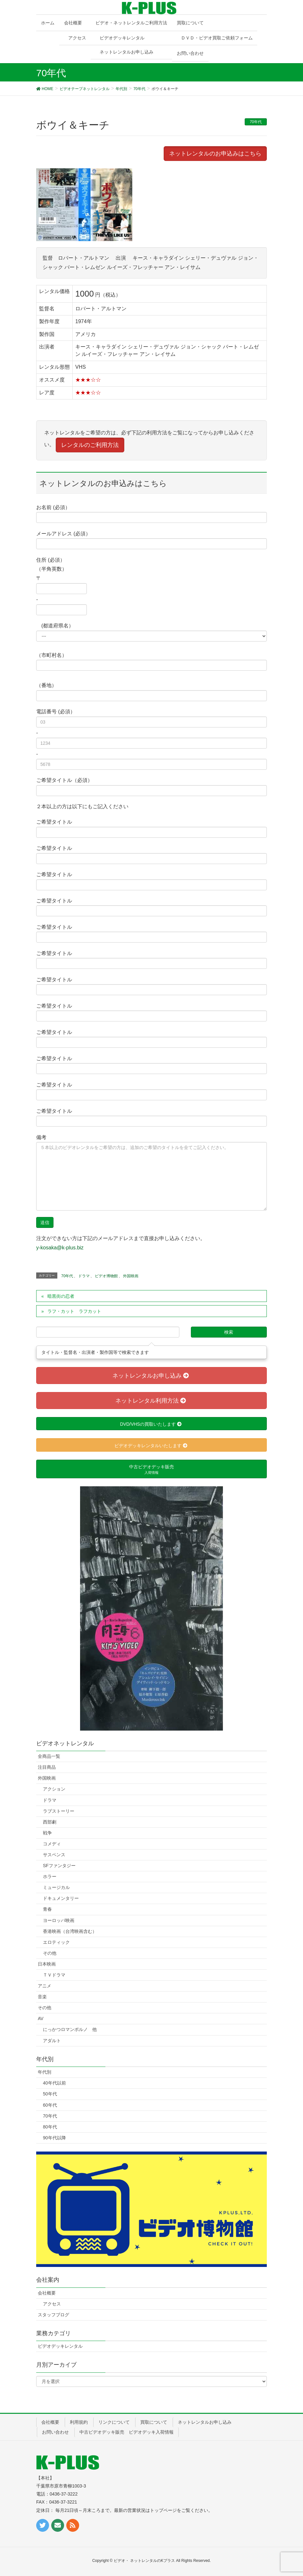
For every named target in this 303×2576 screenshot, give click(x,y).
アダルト (52, 2040)
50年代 (50, 2093)
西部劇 (49, 1822)
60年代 (50, 2105)
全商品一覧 (49, 1756)
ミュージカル (56, 1887)
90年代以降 (54, 2137)
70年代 (256, 122)
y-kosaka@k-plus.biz (60, 1247)
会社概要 (47, 2292)
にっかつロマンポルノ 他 (70, 2029)
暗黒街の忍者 (60, 1296)
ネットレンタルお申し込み (126, 52)
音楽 (42, 1996)
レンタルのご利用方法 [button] (90, 445)
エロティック (56, 1942)
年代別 (44, 2072)
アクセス (77, 37)
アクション (54, 1788)
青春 (47, 1909)
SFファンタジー (59, 1865)
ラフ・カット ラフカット (74, 1311)
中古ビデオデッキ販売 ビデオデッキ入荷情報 (126, 2432)
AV (41, 2018)
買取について (153, 2422)
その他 (49, 1953)
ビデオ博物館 (106, 1276)
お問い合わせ (55, 2432)
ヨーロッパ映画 (58, 1920)
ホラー (49, 1876)
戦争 (47, 1832)
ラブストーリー (58, 1811)
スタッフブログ (53, 2314)
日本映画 (47, 1964)
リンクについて (114, 2422)
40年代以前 (54, 2082)
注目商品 (47, 1767)
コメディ (52, 1843)
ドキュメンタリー (61, 1898)
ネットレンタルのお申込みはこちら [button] (215, 153)
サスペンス (54, 1854)
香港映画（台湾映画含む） (70, 1931)
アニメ (44, 1985)
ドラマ (84, 1276)
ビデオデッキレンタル (122, 37)
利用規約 (79, 2422)
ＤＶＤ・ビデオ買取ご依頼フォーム (217, 37)
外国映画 (130, 1276)
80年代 (50, 2126)
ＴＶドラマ (54, 1974)
